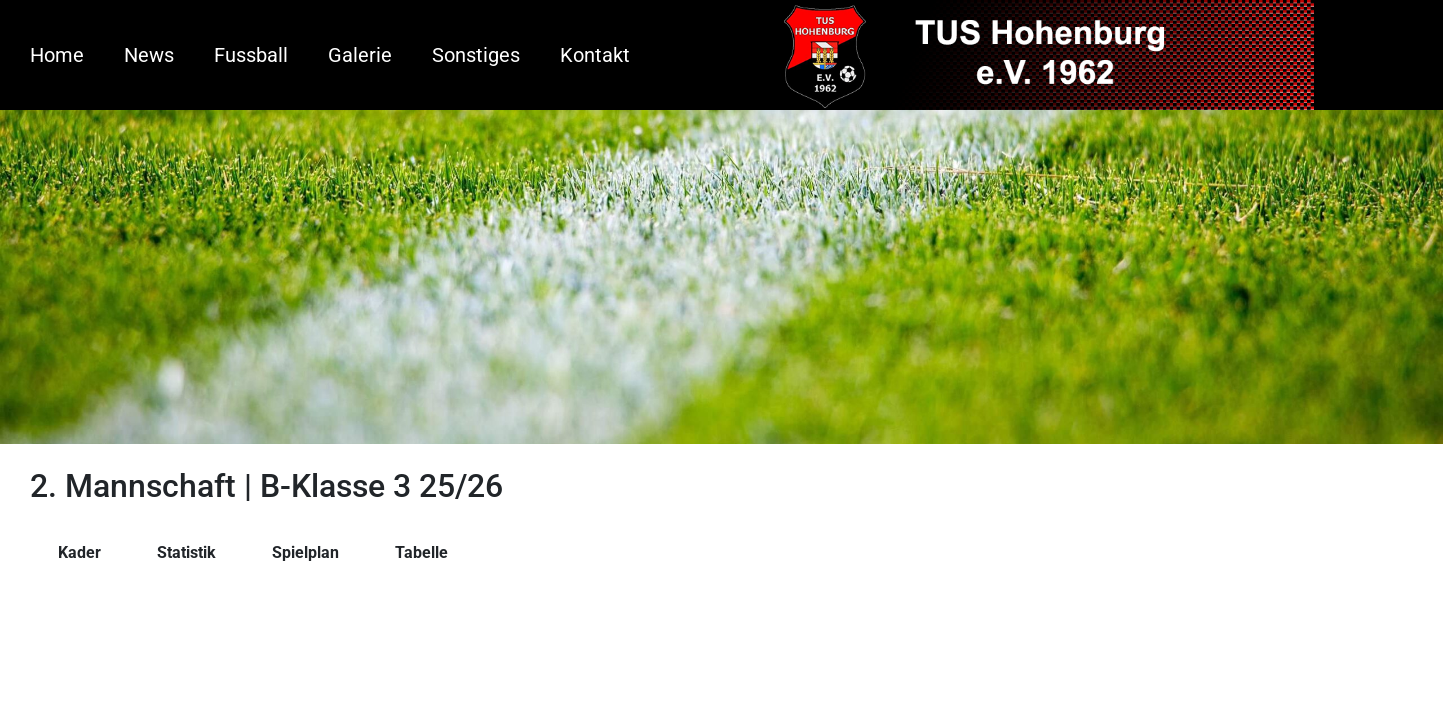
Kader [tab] (79, 552)
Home (57, 55)
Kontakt (595, 55)
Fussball (251, 55)
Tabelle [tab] (421, 552)
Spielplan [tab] (305, 552)
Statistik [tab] (186, 552)
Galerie (360, 55)
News (149, 55)
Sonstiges (476, 55)
